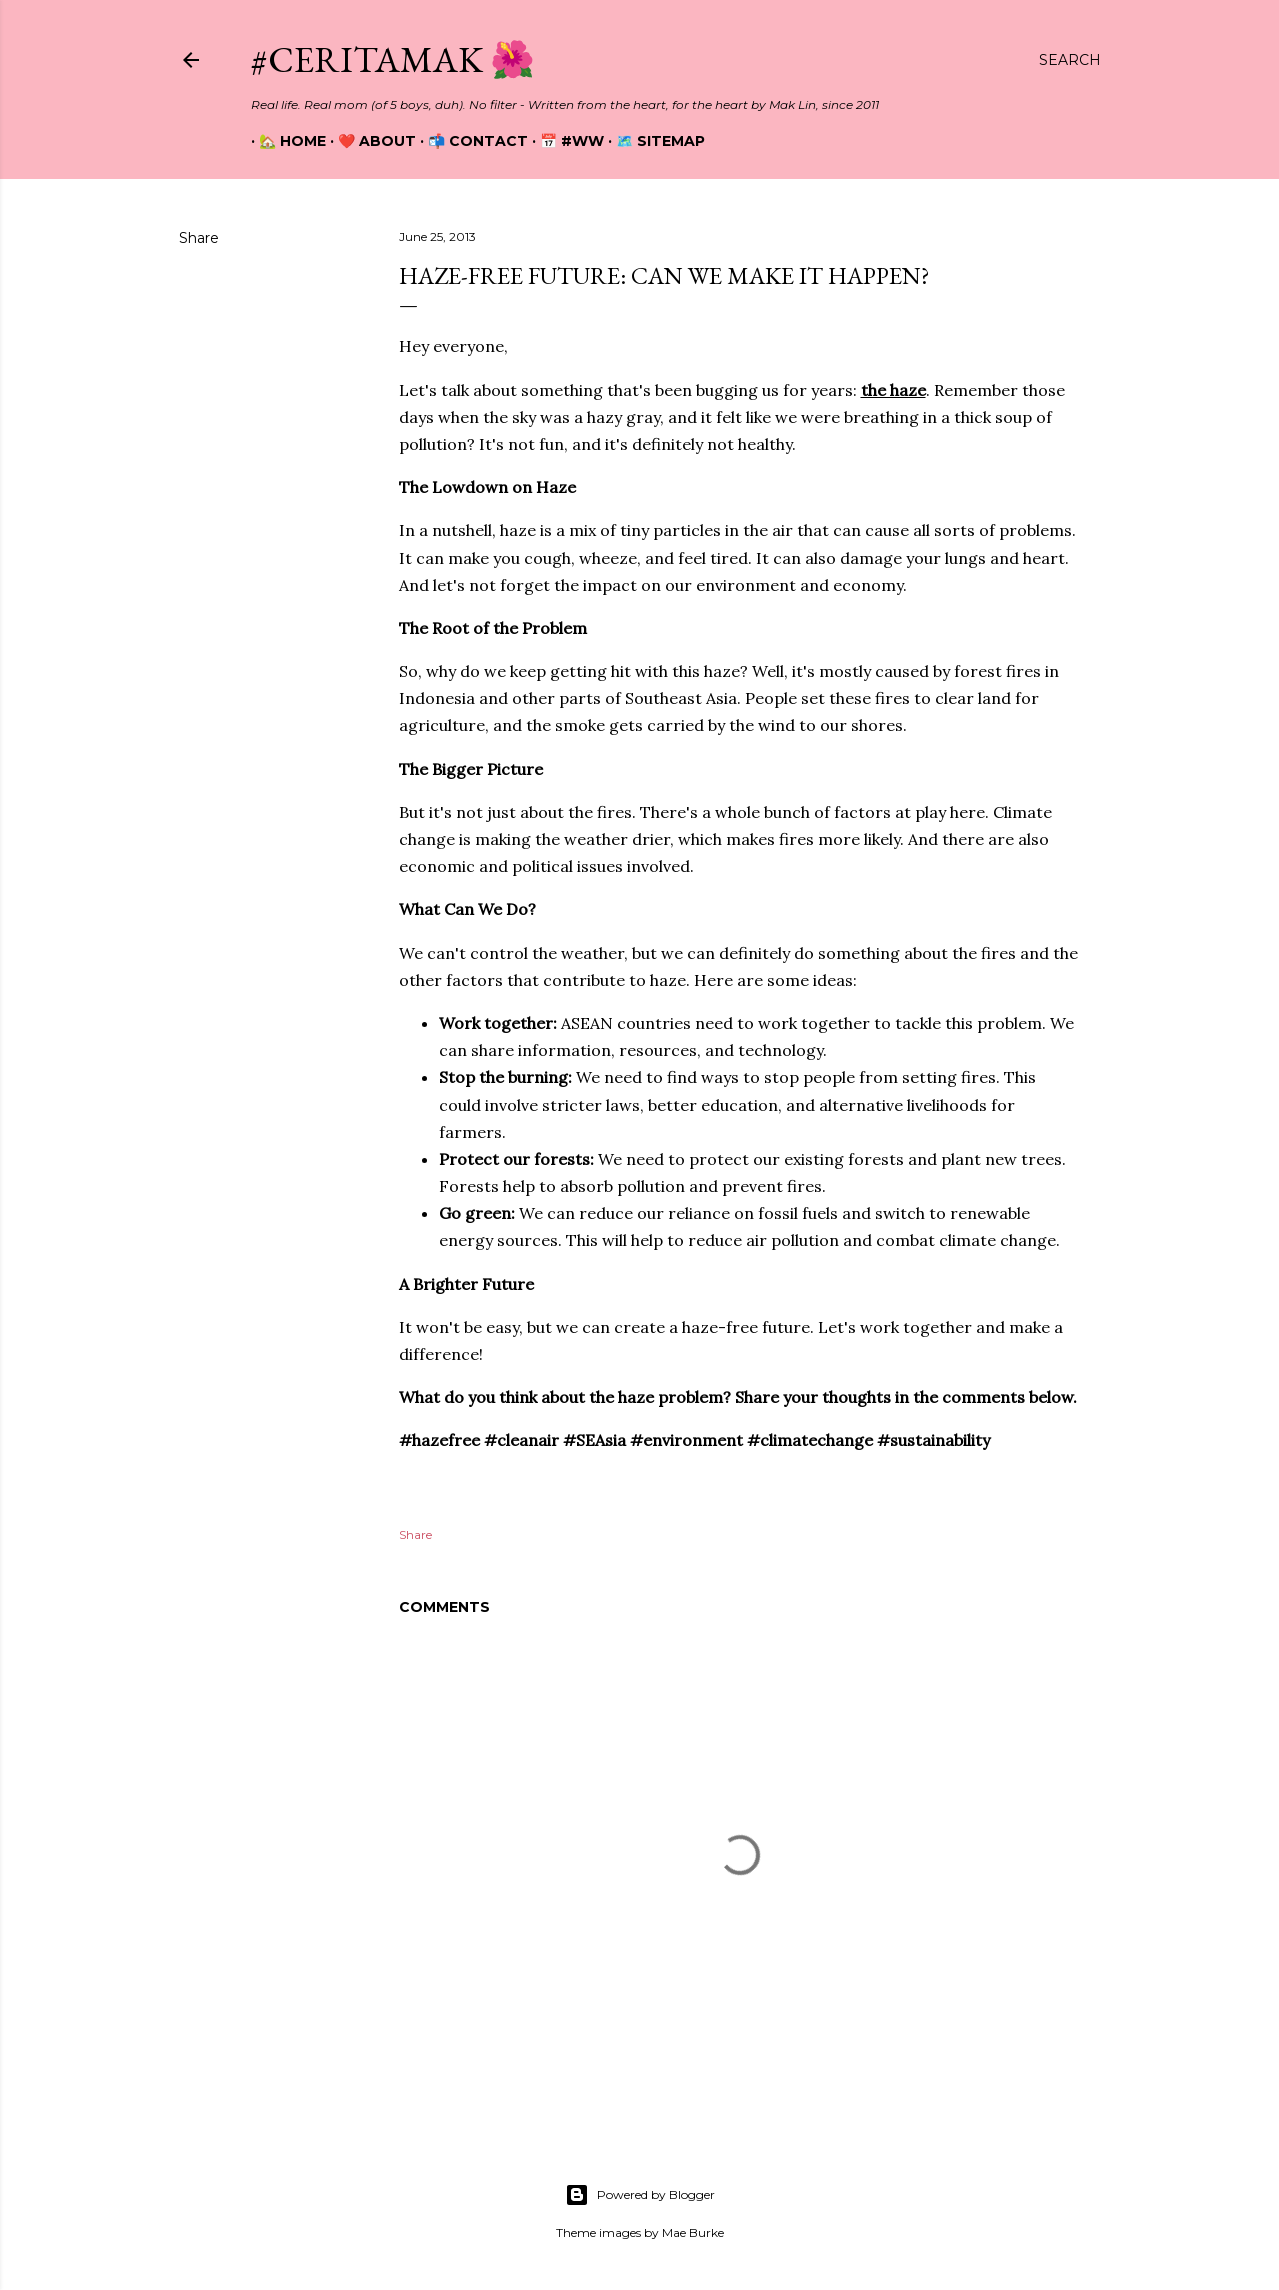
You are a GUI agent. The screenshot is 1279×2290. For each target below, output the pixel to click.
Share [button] (199, 238)
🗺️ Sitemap (652, 141)
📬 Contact (470, 141)
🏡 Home (284, 141)
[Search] (1070, 60)
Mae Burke (693, 2232)
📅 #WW (564, 141)
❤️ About (369, 141)
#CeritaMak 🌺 (393, 59)
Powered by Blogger (640, 2195)
